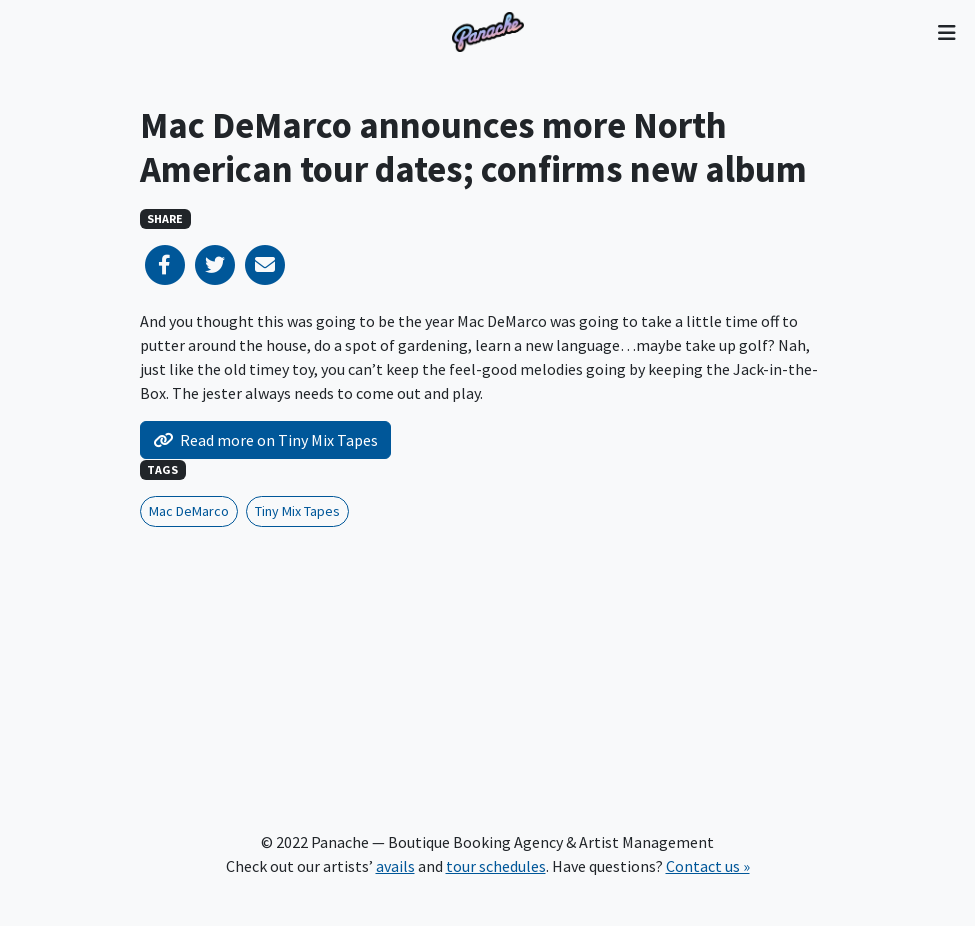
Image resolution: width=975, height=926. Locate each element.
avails (395, 866)
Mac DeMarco (189, 511)
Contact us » (708, 866)
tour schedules (496, 866)
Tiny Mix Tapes (297, 511)
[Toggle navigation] (946, 32)
